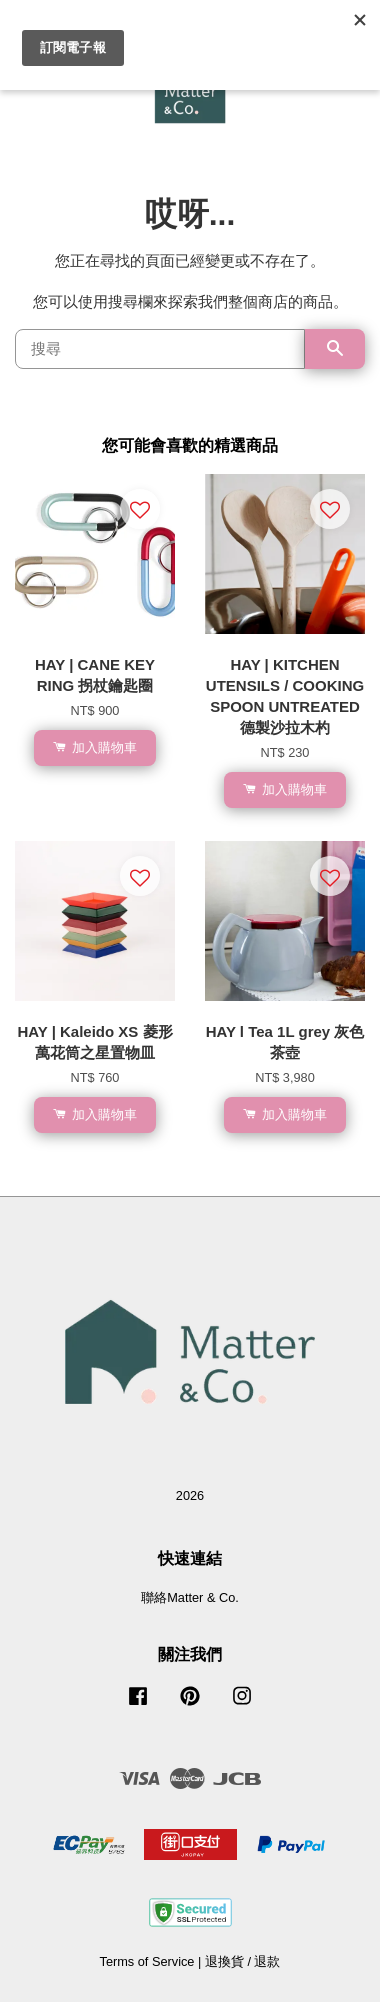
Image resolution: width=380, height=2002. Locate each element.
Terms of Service (147, 1961)
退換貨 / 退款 (243, 1961)
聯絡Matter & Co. (190, 1597)
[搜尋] (160, 349)
